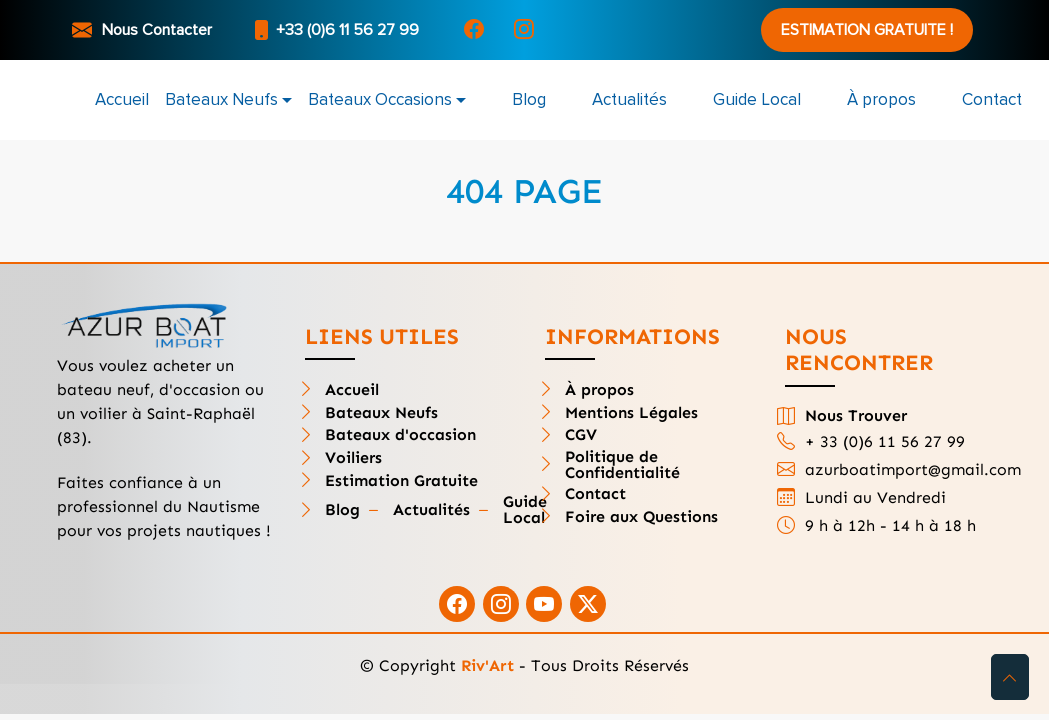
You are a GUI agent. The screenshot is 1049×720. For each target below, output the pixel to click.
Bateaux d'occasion (400, 435)
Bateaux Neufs (381, 413)
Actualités (629, 99)
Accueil (122, 99)
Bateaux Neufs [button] (221, 99)
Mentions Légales (631, 413)
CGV (581, 435)
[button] (1010, 677)
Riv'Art (487, 665)
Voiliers (353, 458)
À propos (881, 99)
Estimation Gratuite (401, 481)
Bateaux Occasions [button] (380, 99)
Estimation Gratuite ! (867, 30)
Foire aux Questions (641, 517)
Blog (529, 99)
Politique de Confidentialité (622, 465)
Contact (992, 99)
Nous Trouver (856, 416)
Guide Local (757, 99)
